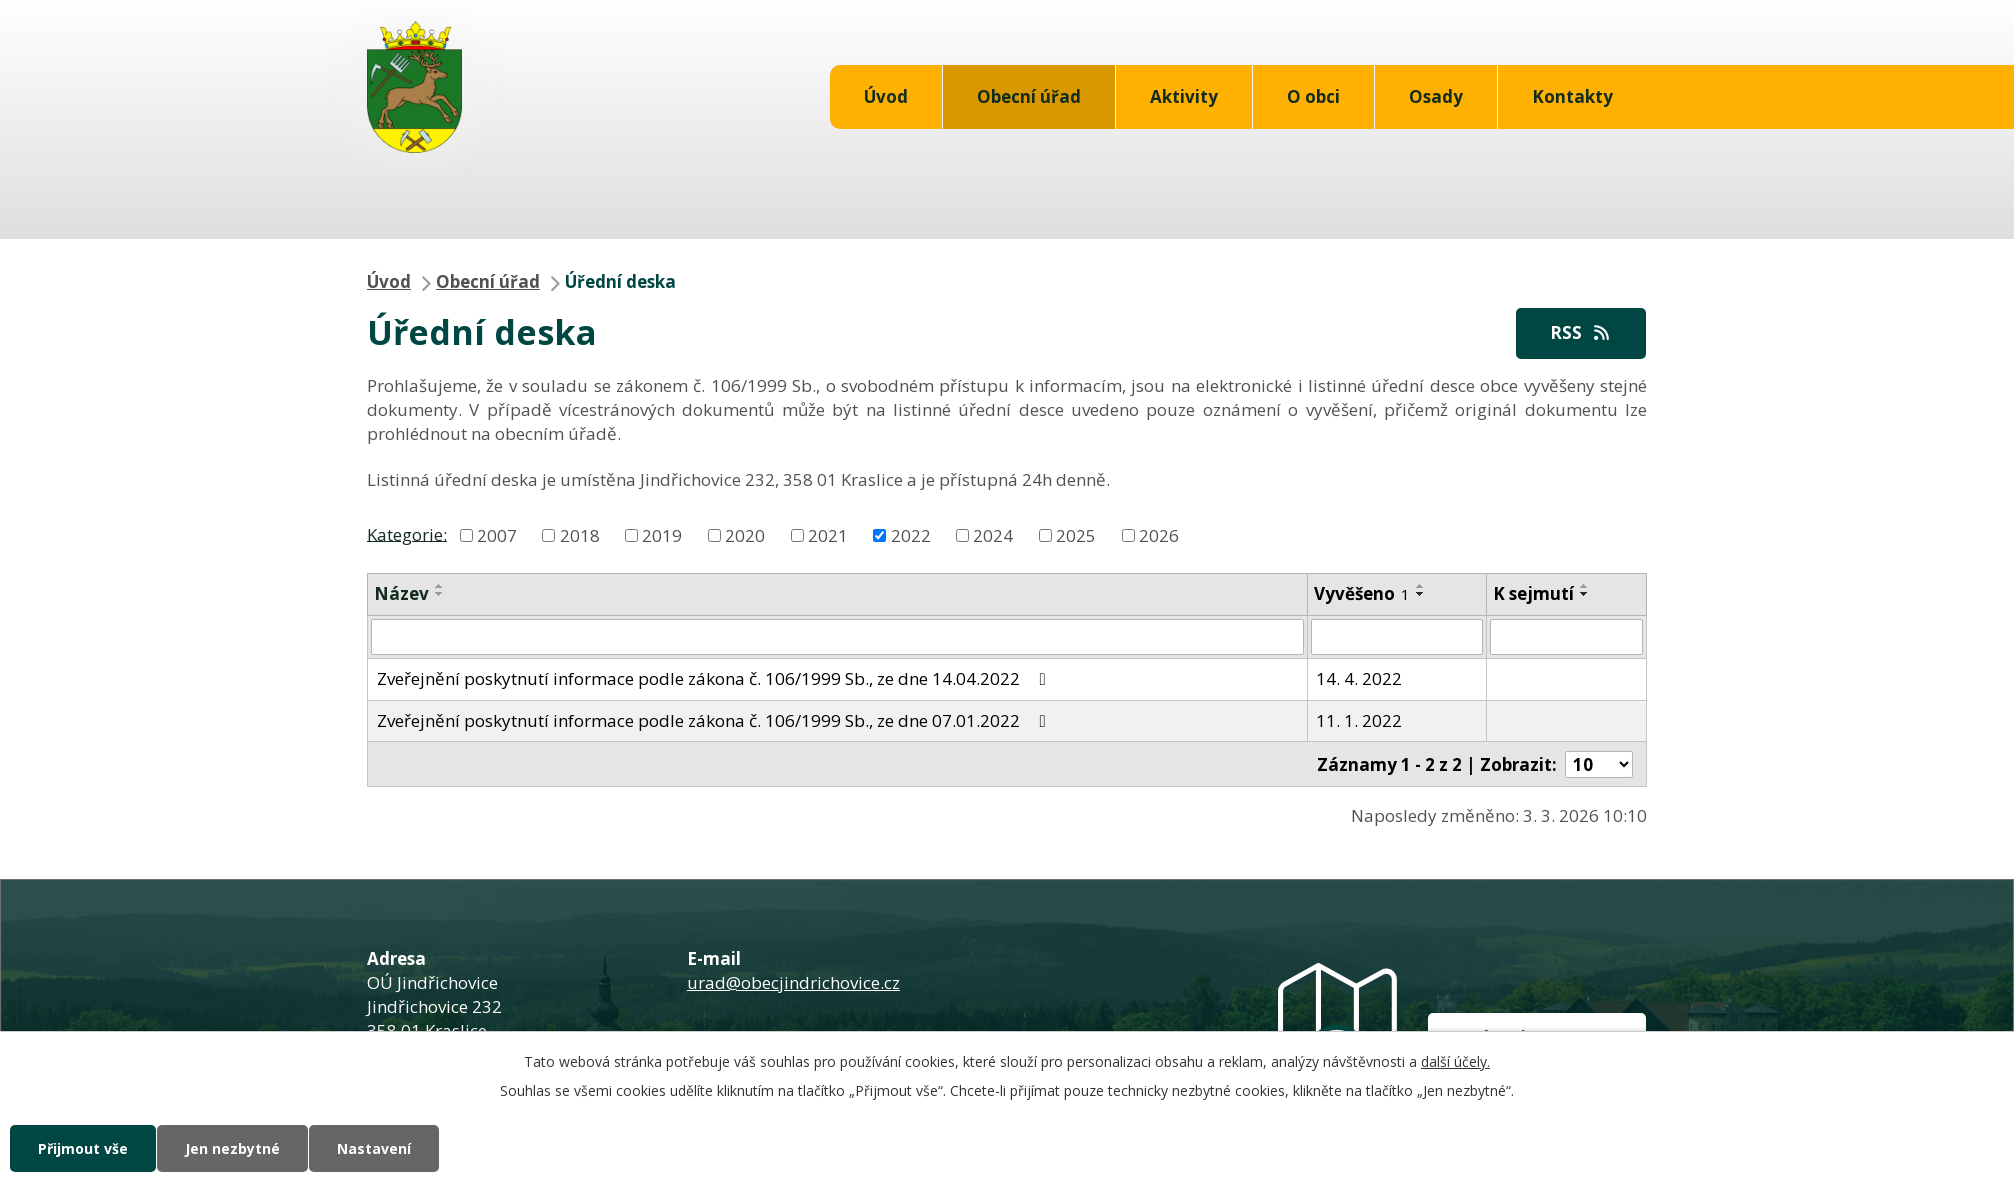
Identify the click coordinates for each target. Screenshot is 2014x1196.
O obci (1313, 96)
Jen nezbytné (232, 1148)
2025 (1076, 535)
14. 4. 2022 (1359, 678)
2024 (993, 535)
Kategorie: (407, 533)
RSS (1581, 332)
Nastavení (374, 1148)
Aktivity (1184, 96)
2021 (828, 535)
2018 (580, 535)
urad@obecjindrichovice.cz (793, 982)
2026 (1159, 535)
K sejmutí (1533, 593)
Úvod (886, 96)
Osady (1436, 96)
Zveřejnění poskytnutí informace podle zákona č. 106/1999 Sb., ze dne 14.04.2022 (715, 678)
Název (401, 593)
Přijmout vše (83, 1148)
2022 (911, 535)
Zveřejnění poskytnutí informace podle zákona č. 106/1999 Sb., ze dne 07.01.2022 (715, 720)
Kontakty (1572, 96)
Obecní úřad (1029, 96)
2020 (745, 535)
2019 (662, 535)
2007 (497, 535)
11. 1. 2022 (1359, 720)
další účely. (1455, 1061)
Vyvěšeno (1362, 593)
